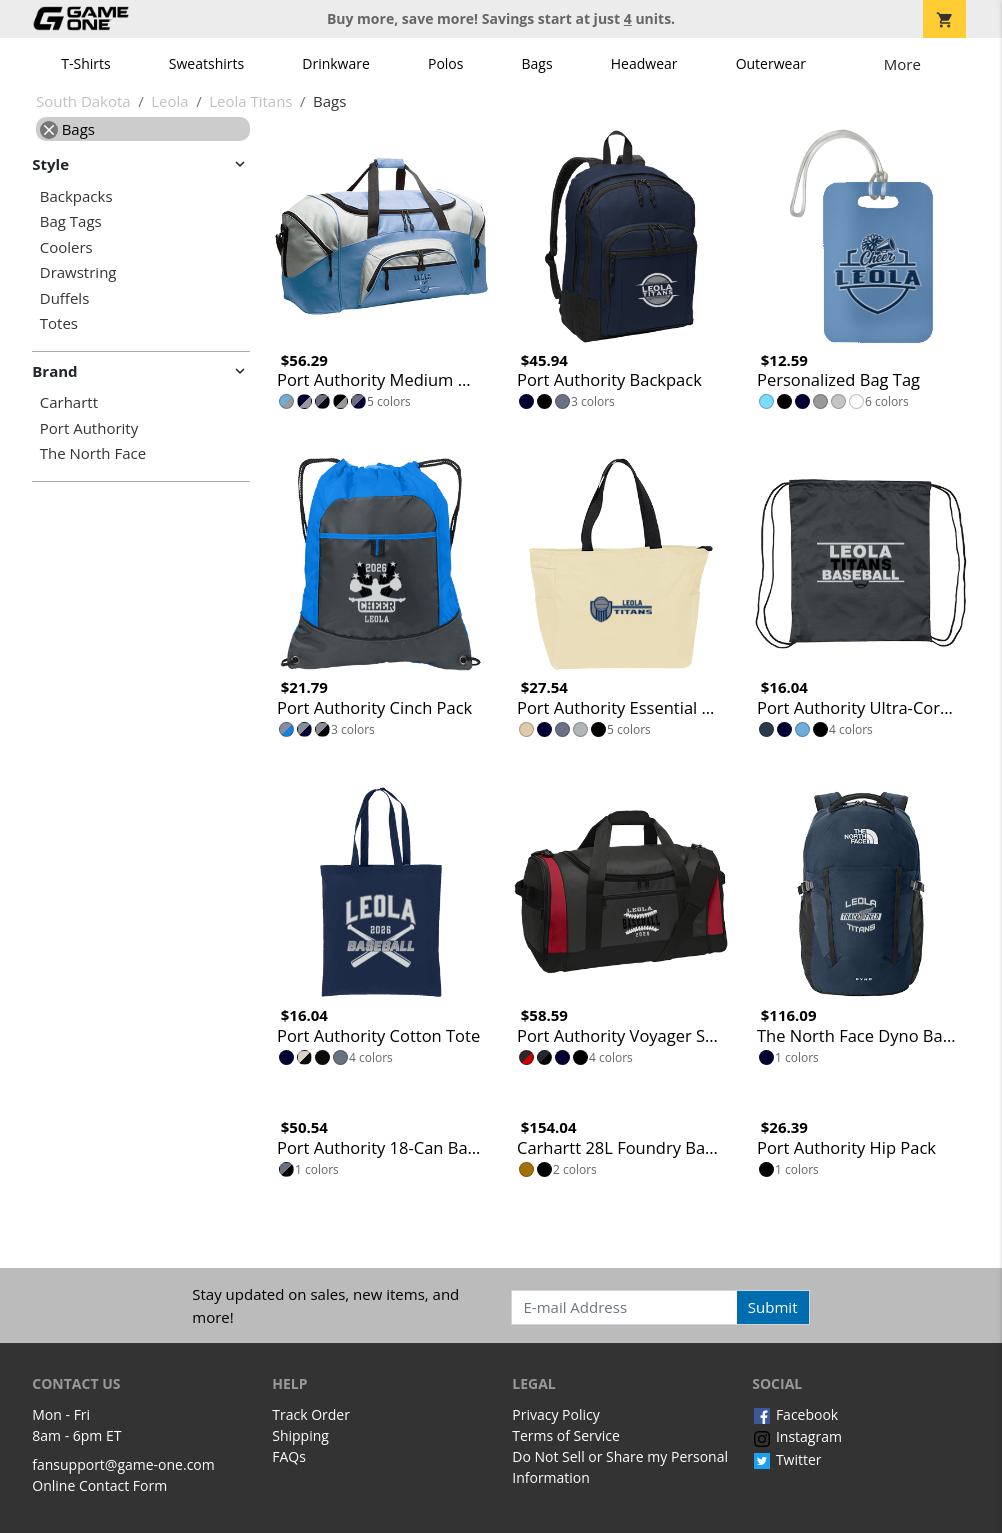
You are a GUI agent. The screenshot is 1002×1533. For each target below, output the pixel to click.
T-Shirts (85, 63)
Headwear (644, 63)
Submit (773, 1307)
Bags (537, 63)
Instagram (797, 1436)
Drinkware (336, 63)
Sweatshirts (206, 63)
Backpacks (76, 196)
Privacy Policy (555, 1414)
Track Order (311, 1414)
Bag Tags (71, 221)
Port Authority (89, 428)
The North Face (93, 453)
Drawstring (78, 272)
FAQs (289, 1456)
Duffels (65, 298)
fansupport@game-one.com (123, 1464)
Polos (445, 63)
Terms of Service (566, 1435)
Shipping (300, 1435)
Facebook (795, 1414)
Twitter (786, 1459)
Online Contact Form (99, 1485)
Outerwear (771, 63)
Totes (59, 323)
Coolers (66, 247)
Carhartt (69, 402)
